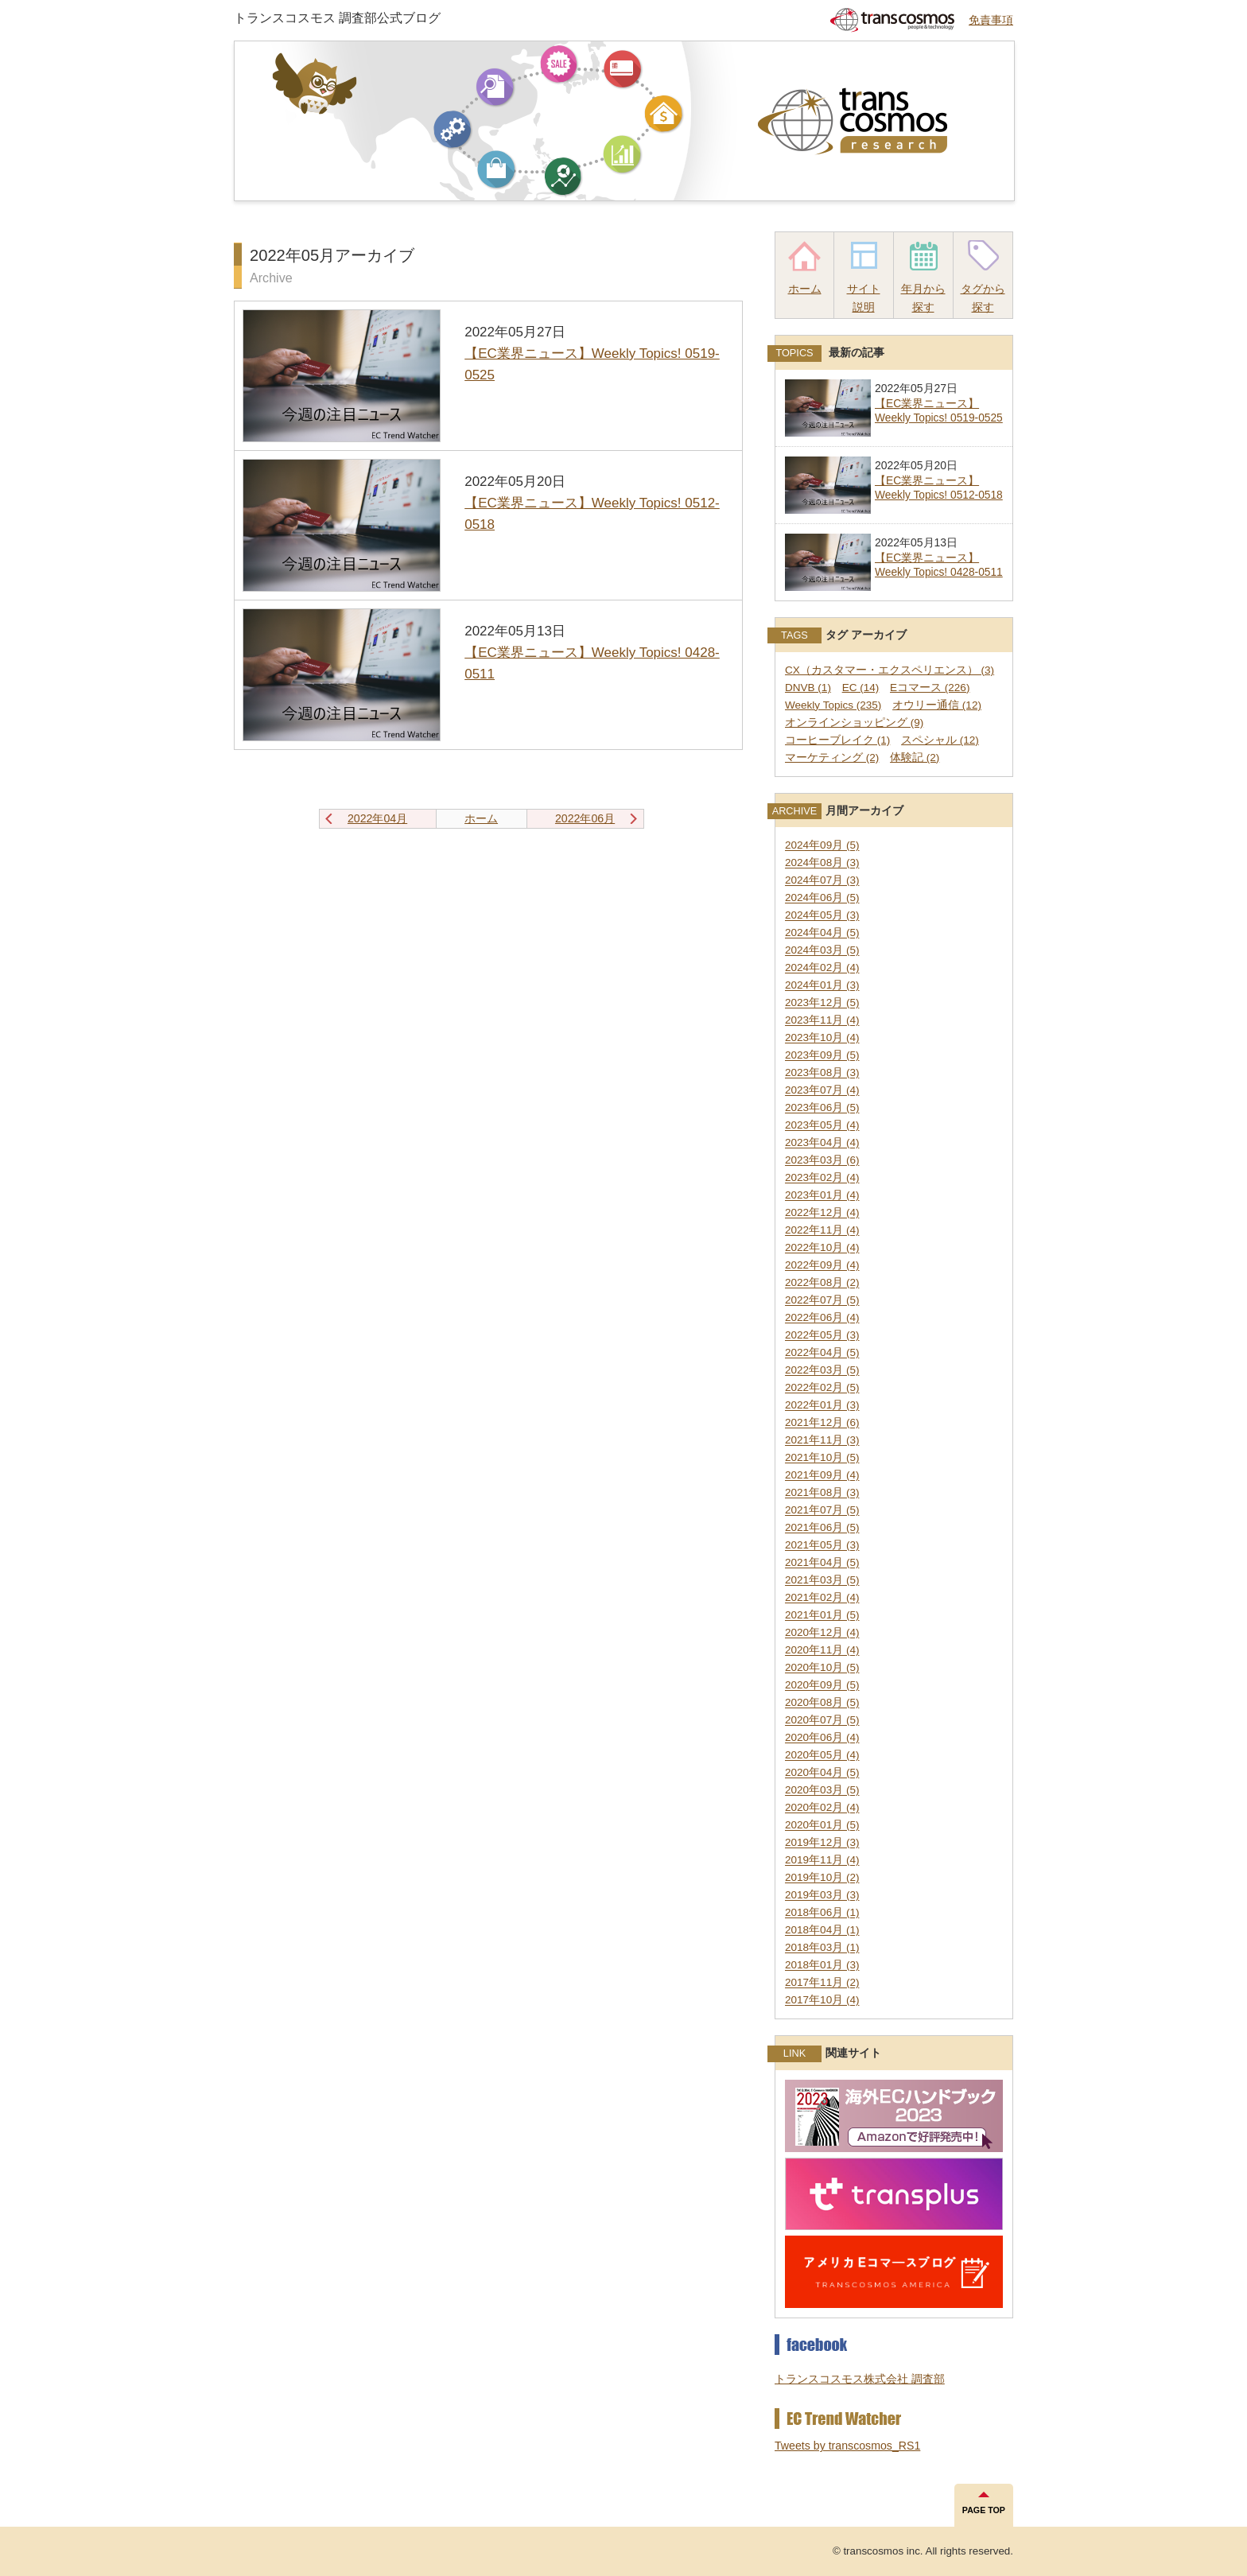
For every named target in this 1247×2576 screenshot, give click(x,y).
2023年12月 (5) (822, 1003)
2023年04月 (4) (822, 1143)
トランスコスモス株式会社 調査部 (860, 2379)
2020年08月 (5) (822, 1703)
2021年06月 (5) (822, 1528)
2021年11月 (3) (822, 1441)
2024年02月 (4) (822, 968)
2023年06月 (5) (822, 1108)
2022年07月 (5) (822, 1301)
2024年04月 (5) (822, 933)
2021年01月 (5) (822, 1616)
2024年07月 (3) (822, 881)
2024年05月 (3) (822, 916)
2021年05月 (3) (822, 1546)
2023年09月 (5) (822, 1056)
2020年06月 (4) (822, 1738)
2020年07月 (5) (822, 1721)
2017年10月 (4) (822, 2001)
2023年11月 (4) (822, 1021)
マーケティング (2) (832, 757)
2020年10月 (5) (822, 1668)
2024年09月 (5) (822, 846)
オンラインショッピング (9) (854, 723)
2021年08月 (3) (822, 1493)
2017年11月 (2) (822, 1983)
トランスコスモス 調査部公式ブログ (337, 17)
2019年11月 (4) (822, 1861)
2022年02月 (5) (822, 1388)
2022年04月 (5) (822, 1353)
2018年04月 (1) (822, 1931)
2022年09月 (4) (822, 1266)
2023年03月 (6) (822, 1161)
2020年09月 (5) (822, 1686)
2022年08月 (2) (822, 1283)
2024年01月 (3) (822, 986)
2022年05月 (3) (822, 1336)
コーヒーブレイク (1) (837, 740)
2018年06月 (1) (822, 1913)
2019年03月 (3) (822, 1896)
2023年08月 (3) (822, 1073)
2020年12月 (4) (822, 1633)
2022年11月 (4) (822, 1231)
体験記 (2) (914, 757)
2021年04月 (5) (822, 1563)
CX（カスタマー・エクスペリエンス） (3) (889, 670)
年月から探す (923, 297)
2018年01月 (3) (822, 1966)
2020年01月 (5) (822, 1826)
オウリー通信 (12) (936, 705)
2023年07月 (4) (822, 1091)
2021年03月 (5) (822, 1581)
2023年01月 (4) (822, 1196)
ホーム (805, 288)
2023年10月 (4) (822, 1038)
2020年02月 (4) (822, 1808)
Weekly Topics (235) (833, 705)
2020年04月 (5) (822, 1773)
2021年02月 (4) (822, 1598)
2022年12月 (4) (822, 1213)
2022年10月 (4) (822, 1248)
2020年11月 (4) (822, 1651)
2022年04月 (377, 818)
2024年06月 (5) (822, 898)
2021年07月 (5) (822, 1511)
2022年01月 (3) (822, 1406)
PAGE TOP (983, 2510)
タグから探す (983, 297)
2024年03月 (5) (822, 951)
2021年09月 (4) (822, 1476)
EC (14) (861, 688)
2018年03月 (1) (822, 1948)
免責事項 (991, 20)
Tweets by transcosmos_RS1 (847, 2445)
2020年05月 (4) (822, 1756)
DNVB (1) (808, 688)
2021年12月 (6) (822, 1423)
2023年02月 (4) (822, 1178)
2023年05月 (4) (822, 1126)
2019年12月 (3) (822, 1843)
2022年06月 (585, 818)
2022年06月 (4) (822, 1318)
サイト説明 (863, 297)
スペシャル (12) (940, 740)
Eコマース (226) (929, 688)
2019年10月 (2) (822, 1878)
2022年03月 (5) (822, 1371)
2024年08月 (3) (822, 863)
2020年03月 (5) (822, 1791)
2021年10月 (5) (822, 1458)
